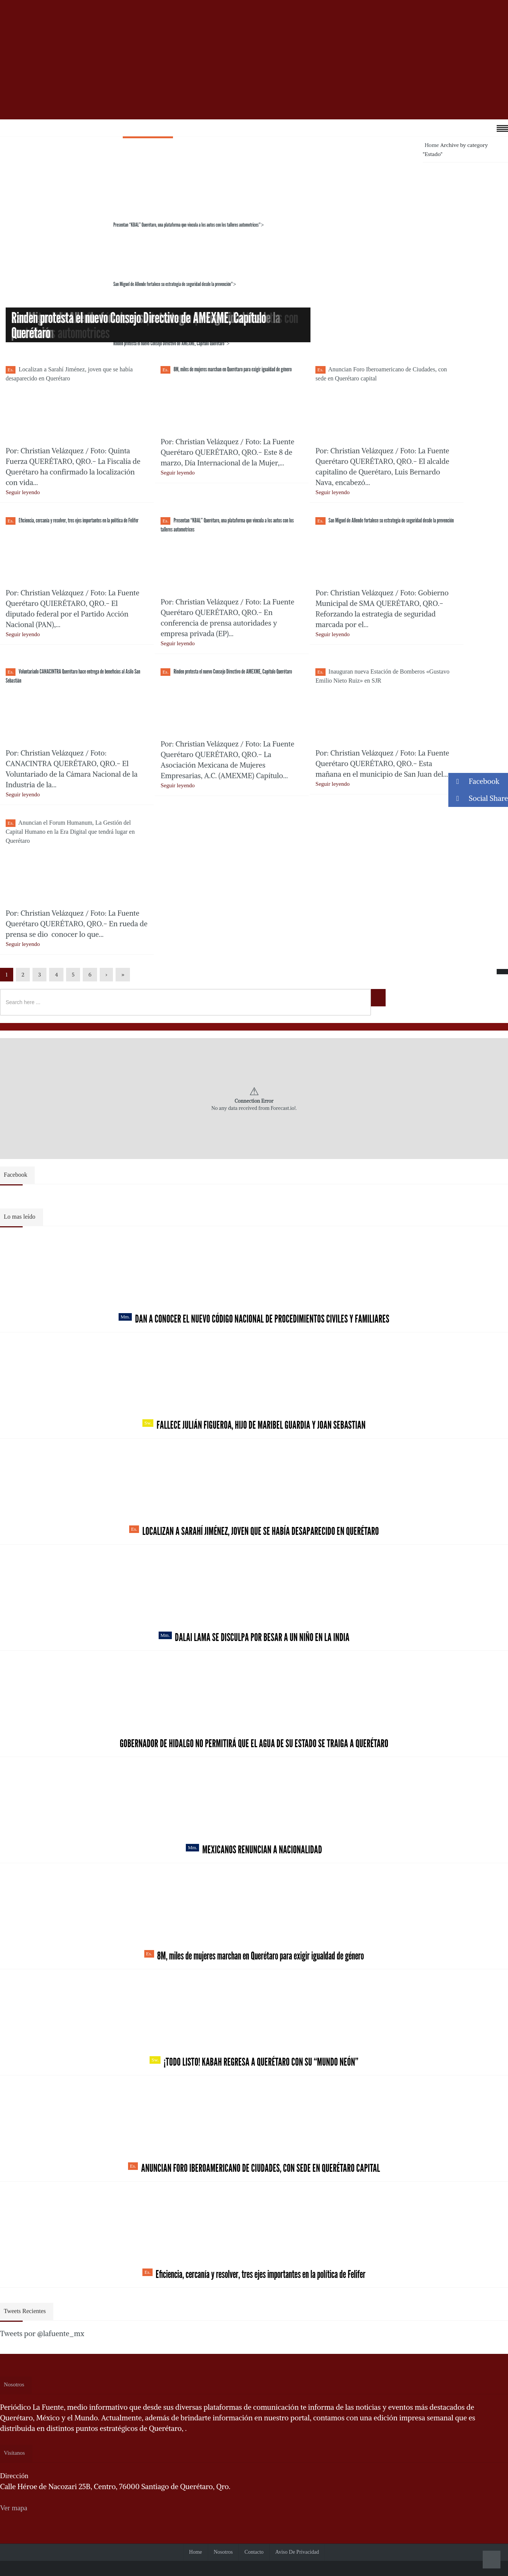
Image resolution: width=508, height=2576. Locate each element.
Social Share (478, 798)
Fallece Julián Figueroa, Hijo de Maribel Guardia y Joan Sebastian (254, 1425)
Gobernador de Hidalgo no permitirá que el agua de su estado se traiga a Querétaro (254, 1743)
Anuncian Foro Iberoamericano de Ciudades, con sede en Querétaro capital (254, 2168)
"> (132, 224)
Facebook (474, 781)
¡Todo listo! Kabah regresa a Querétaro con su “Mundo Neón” (254, 2061)
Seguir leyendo (23, 492)
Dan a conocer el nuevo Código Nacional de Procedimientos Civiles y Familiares (254, 1318)
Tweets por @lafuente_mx (42, 2333)
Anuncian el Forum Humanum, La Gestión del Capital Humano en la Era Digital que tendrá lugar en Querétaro (70, 831)
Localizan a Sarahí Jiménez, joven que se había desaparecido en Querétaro (254, 1531)
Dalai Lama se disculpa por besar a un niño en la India (254, 1637)
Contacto (254, 2552)
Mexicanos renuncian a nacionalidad (254, 1849)
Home (432, 145)
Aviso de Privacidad (297, 2552)
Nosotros (223, 2552)
